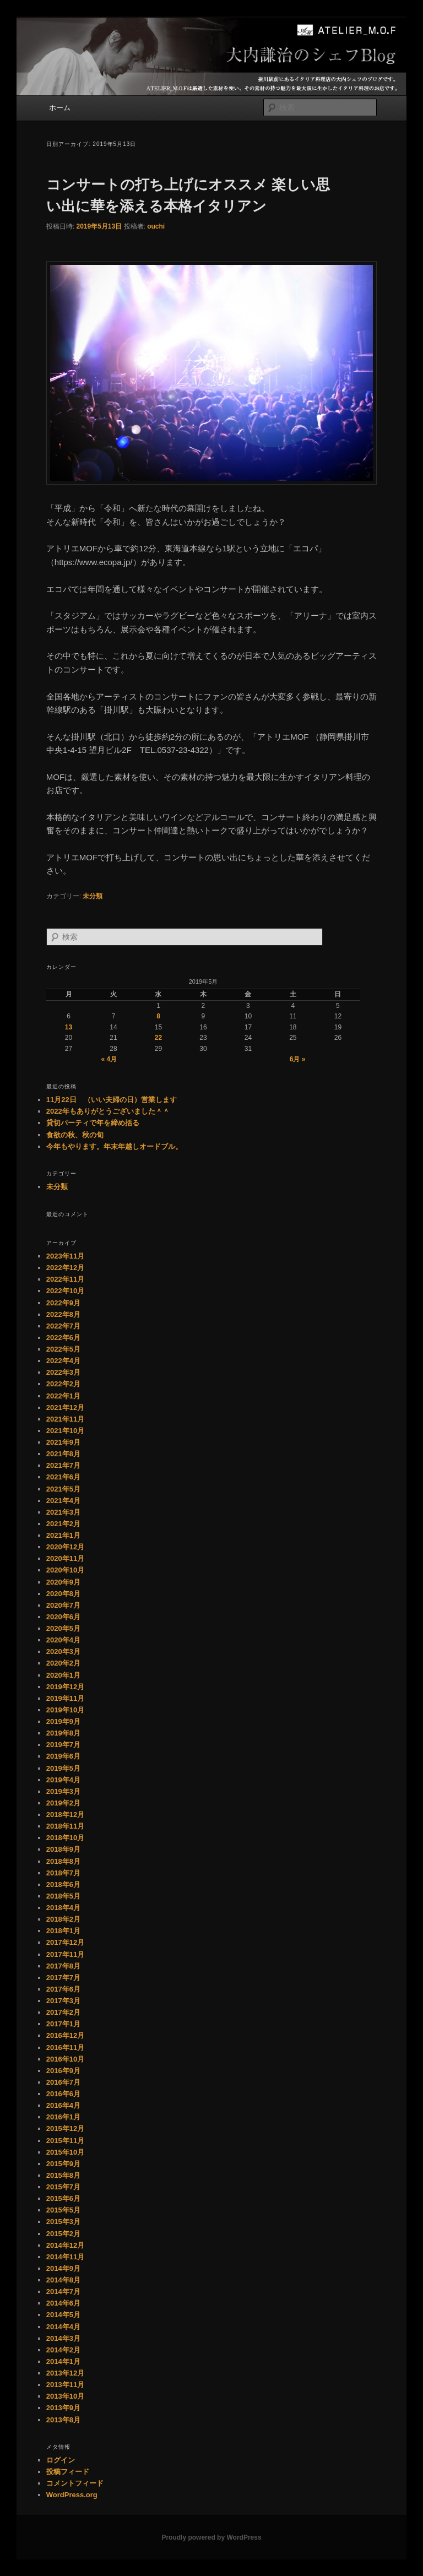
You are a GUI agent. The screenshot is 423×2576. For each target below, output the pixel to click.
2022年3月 (63, 1372)
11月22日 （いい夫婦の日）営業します (111, 1100)
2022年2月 (63, 1384)
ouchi (156, 226)
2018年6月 (63, 1884)
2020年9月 (63, 1582)
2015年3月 (63, 2221)
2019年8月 (63, 1733)
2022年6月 (63, 1337)
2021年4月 (63, 1500)
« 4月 (109, 1059)
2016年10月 (65, 2059)
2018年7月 (63, 1873)
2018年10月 (65, 1838)
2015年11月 (65, 2140)
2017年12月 (65, 1942)
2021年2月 (63, 1524)
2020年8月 (63, 1594)
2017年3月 (63, 2001)
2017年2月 (63, 2012)
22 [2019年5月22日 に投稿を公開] (158, 1038)
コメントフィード (75, 2483)
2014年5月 (63, 2315)
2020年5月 (63, 1628)
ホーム (59, 108)
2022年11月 (65, 1279)
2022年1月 (63, 1396)
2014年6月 (63, 2303)
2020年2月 (63, 1663)
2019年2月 (63, 1803)
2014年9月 (63, 2268)
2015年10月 (65, 2152)
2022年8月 (63, 1314)
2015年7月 (63, 2187)
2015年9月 (63, 2164)
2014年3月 (63, 2338)
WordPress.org (71, 2495)
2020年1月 (63, 1675)
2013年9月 (63, 2408)
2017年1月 (63, 2024)
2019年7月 (63, 1744)
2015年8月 (63, 2175)
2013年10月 (65, 2396)
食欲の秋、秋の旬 (75, 1135)
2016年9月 (63, 2071)
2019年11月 (65, 1698)
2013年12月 (65, 2373)
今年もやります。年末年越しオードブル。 (114, 1146)
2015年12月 (65, 2128)
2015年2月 (63, 2234)
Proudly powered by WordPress (211, 2537)
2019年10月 (65, 1710)
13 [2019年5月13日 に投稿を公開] (68, 1027)
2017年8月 (63, 1966)
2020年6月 (63, 1617)
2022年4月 (63, 1361)
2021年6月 (63, 1477)
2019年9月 (63, 1721)
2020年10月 (65, 1570)
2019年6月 (63, 1756)
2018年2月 (63, 1919)
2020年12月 (65, 1547)
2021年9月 (63, 1442)
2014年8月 (63, 2280)
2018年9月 (63, 1849)
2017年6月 (63, 1989)
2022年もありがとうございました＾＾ (108, 1111)
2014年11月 (65, 2257)
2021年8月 (63, 1454)
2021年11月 (65, 1419)
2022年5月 (63, 1349)
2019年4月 (63, 1780)
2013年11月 (65, 2384)
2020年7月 (63, 1605)
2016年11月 (65, 2047)
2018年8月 (63, 1861)
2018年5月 (63, 1896)
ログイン (60, 2460)
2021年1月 (63, 1535)
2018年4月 (63, 1907)
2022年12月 (65, 1267)
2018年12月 (65, 1814)
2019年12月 (65, 1687)
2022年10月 (65, 1291)
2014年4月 (63, 2327)
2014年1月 (63, 2361)
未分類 (92, 896)
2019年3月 (63, 1791)
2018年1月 (63, 1931)
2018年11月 (65, 1826)
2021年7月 (63, 1465)
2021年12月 (65, 1407)
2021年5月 (63, 1489)
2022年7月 (63, 1326)
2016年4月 (63, 2105)
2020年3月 (63, 1651)
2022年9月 (63, 1303)
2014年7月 (63, 2291)
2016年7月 (63, 2082)
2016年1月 (63, 2117)
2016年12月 (65, 2035)
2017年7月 (63, 1977)
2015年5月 (63, 2210)
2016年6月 (63, 2094)
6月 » (298, 1059)
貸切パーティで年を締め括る (92, 1123)
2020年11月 (65, 1558)
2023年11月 (65, 1256)
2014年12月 (65, 2245)
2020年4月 (63, 1640)
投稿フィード (67, 2471)
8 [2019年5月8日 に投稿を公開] (158, 1016)
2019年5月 (63, 1768)
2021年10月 (65, 1431)
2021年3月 (63, 1512)
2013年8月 (63, 2420)
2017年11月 (65, 1954)
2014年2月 (63, 2350)
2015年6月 (63, 2198)
